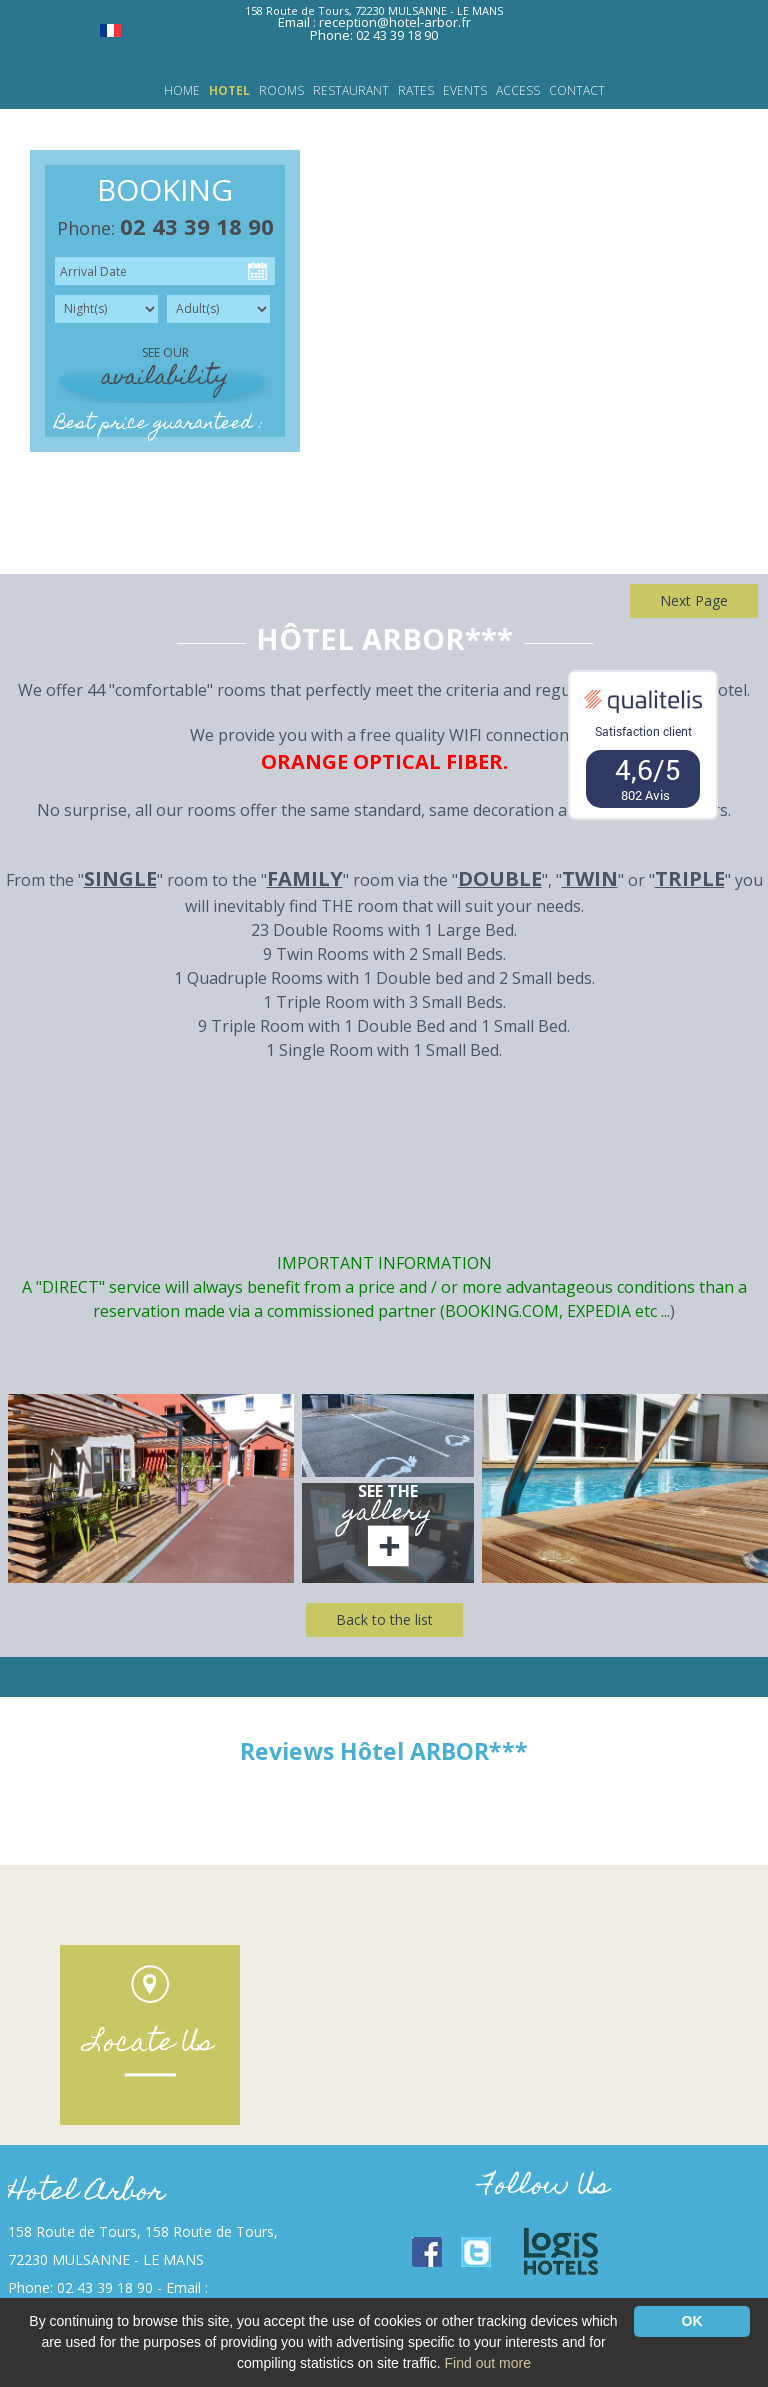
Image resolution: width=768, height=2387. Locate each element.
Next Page (694, 600)
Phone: (165, 228)
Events (465, 91)
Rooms (281, 91)
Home (182, 91)
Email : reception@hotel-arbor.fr (374, 22)
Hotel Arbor (86, 2193)
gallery (388, 1514)
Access (518, 91)
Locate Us (150, 2044)
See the (388, 1491)
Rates (416, 91)
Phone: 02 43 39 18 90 (374, 35)
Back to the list (384, 1619)
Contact (577, 91)
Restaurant (351, 91)
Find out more (488, 2363)
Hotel (229, 91)
